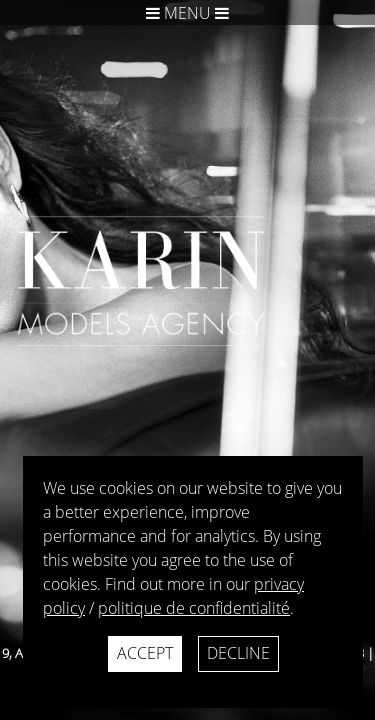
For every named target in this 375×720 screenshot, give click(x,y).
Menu (187, 13)
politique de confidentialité (194, 608)
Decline (238, 653)
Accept (145, 653)
